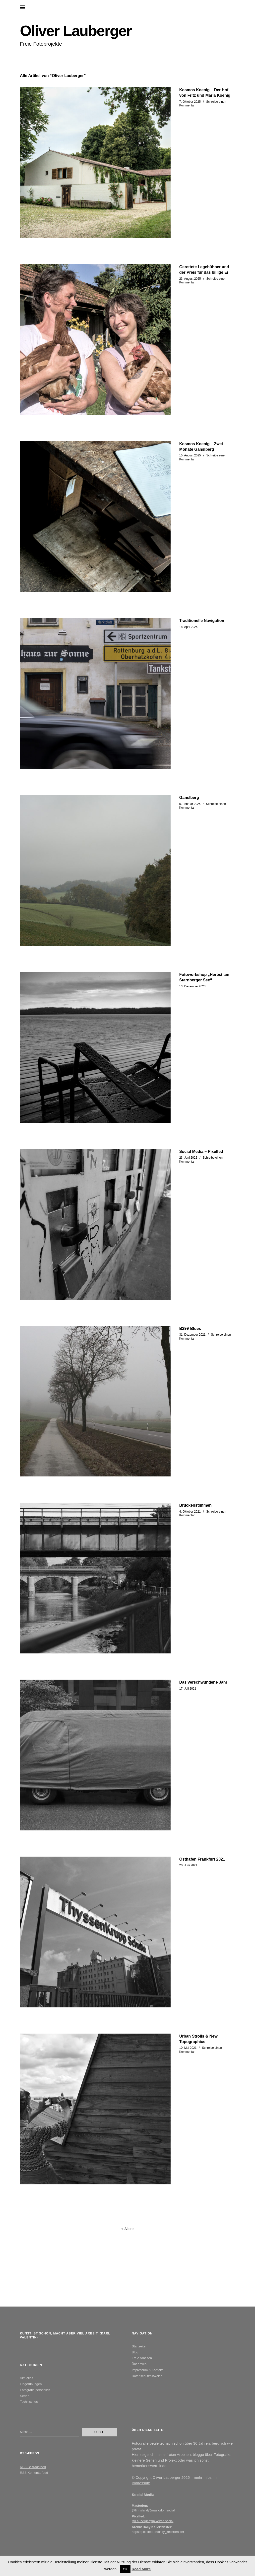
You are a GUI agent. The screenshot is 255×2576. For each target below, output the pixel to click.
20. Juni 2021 (188, 1865)
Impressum (141, 2483)
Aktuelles (26, 2378)
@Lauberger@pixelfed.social (152, 2521)
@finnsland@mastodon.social (153, 2510)
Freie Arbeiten (142, 2358)
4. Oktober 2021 (190, 1511)
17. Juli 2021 (187, 1688)
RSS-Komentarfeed (34, 2473)
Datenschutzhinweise (147, 2376)
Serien (24, 2396)
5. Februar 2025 (189, 804)
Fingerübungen (31, 2384)
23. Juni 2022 (188, 1157)
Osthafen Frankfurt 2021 (202, 1859)
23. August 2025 (190, 278)
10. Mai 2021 (187, 2048)
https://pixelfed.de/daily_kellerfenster (158, 2532)
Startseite (138, 2346)
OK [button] (125, 2569)
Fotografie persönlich (35, 2390)
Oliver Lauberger (75, 30)
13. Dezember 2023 (192, 986)
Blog (135, 2352)
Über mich (139, 2364)
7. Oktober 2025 (190, 101)
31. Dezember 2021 (192, 1334)
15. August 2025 (190, 455)
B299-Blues (190, 1328)
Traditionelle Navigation (201, 620)
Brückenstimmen (195, 1505)
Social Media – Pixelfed (201, 1151)
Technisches (29, 2402)
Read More (141, 2569)
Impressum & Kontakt (147, 2370)
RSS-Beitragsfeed (33, 2467)
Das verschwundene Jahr (203, 1682)
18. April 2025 (188, 627)
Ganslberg (189, 797)
